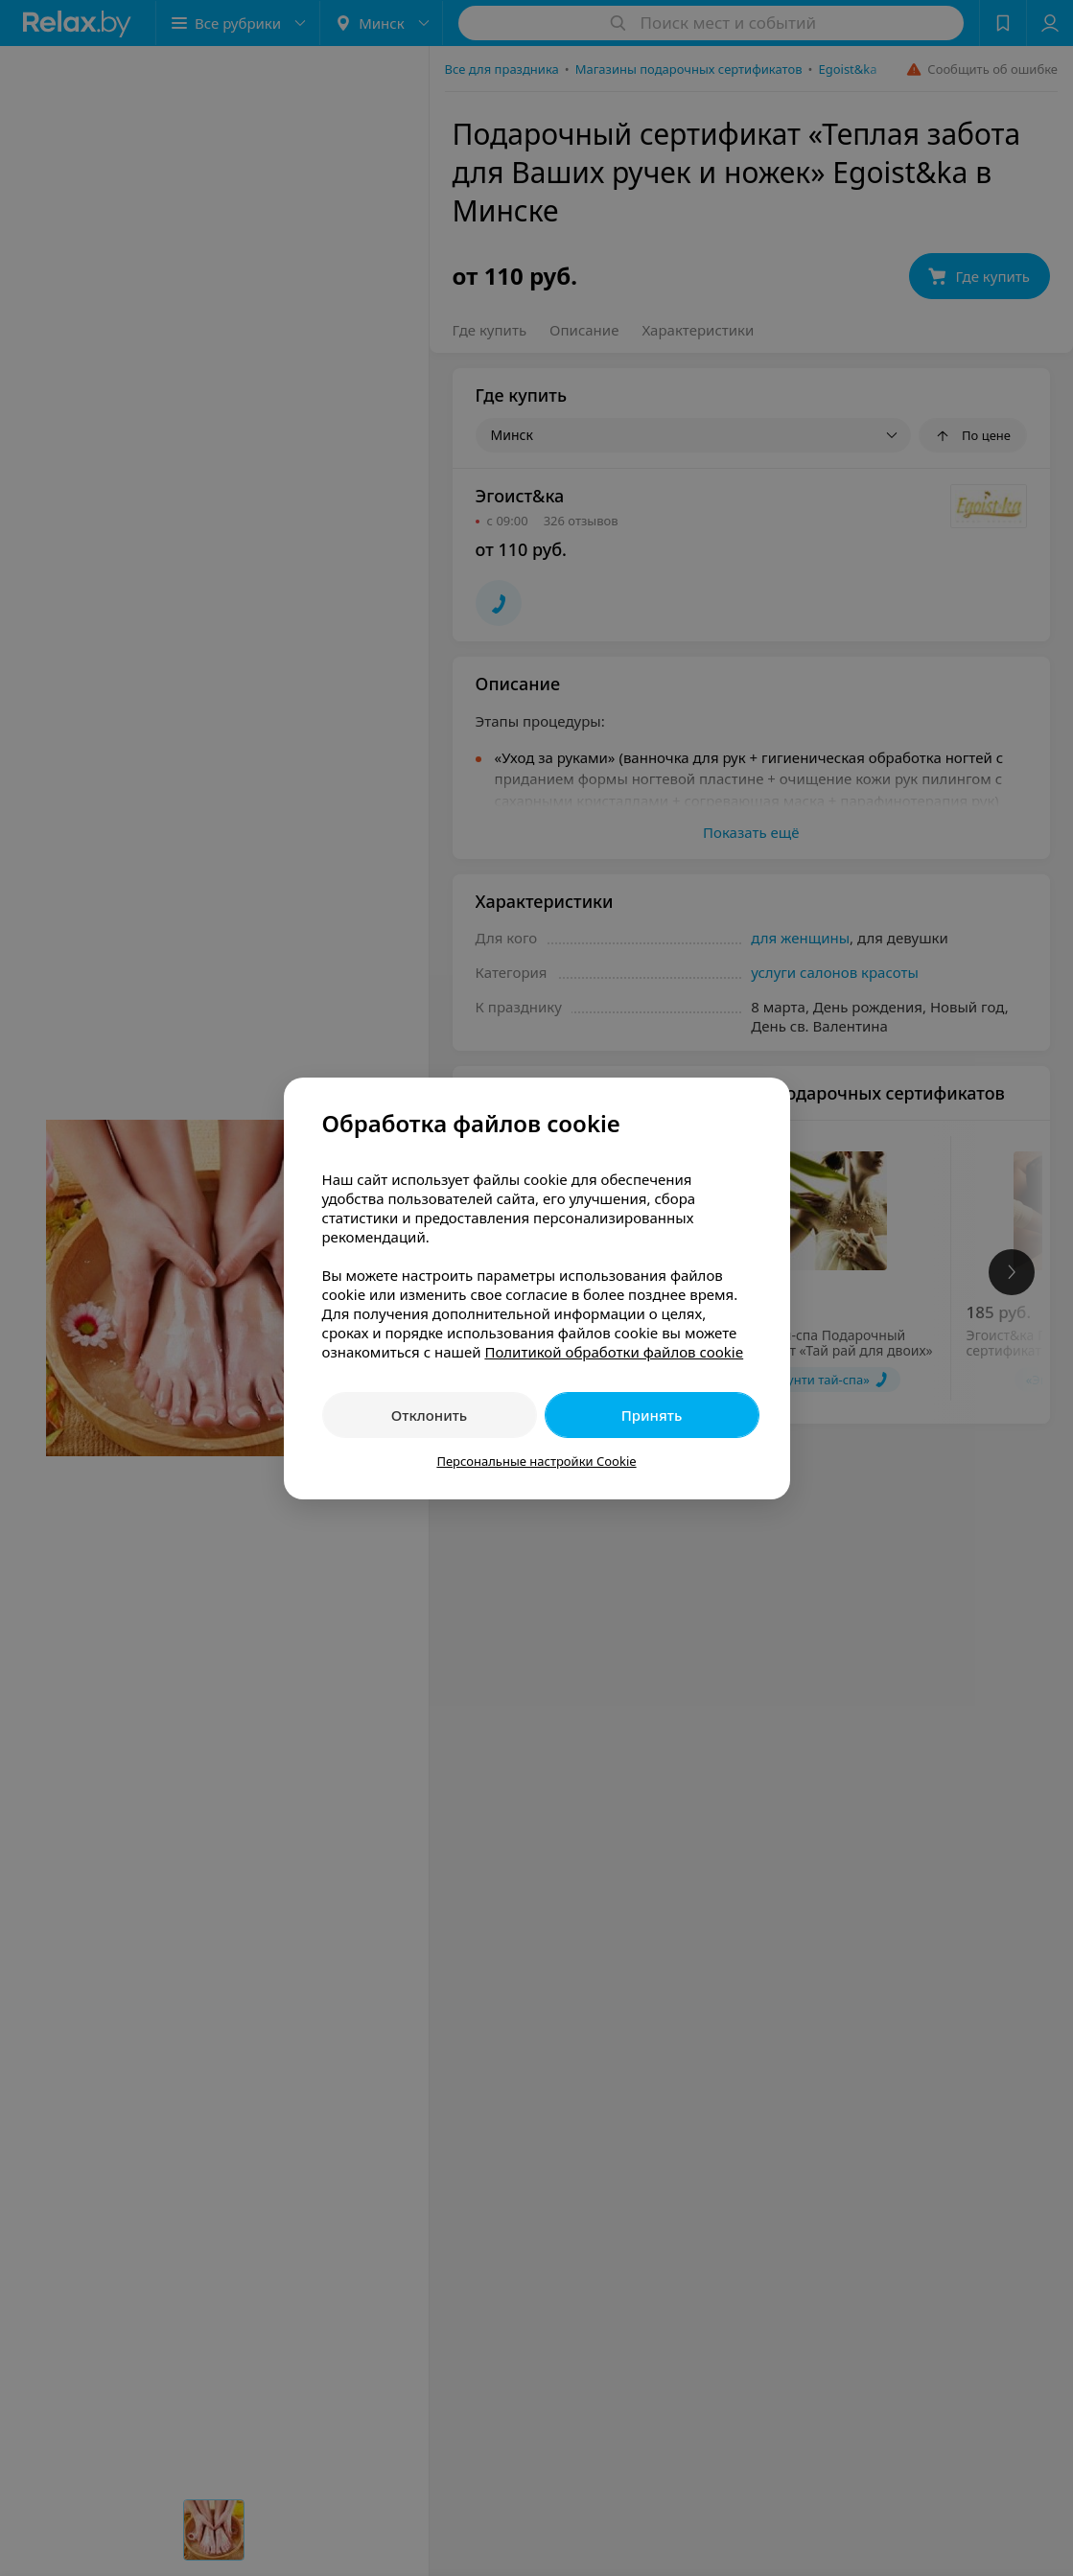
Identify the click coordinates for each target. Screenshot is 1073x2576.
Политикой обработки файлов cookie (613, 1351)
